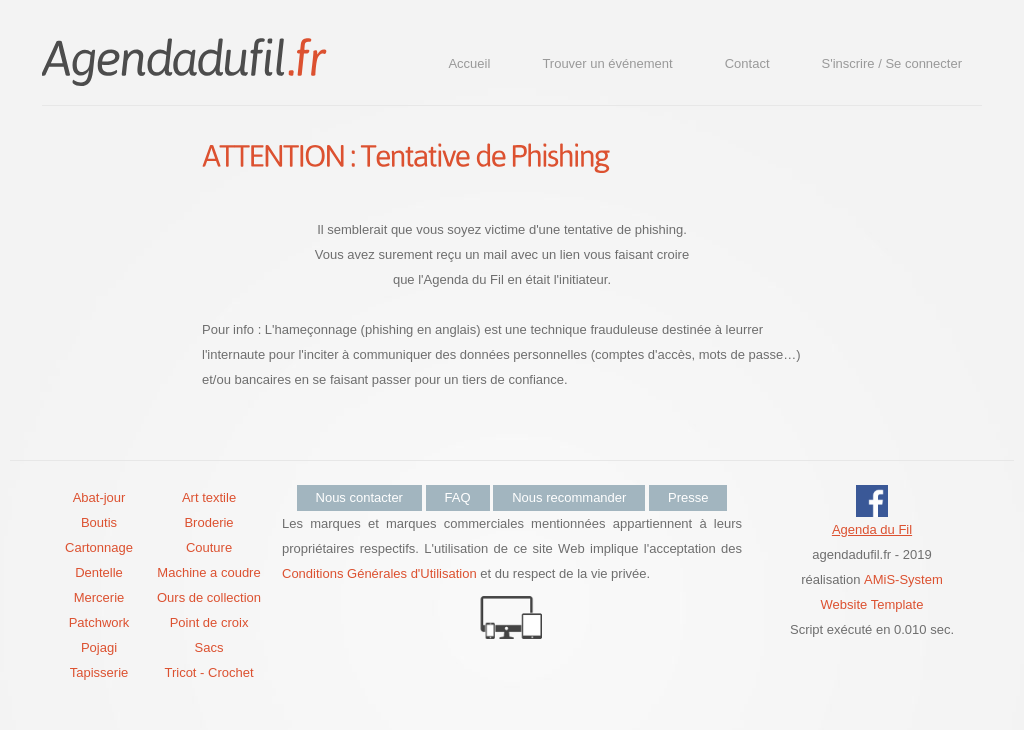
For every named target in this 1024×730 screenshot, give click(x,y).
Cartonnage (99, 547)
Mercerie (99, 597)
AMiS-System (903, 579)
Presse (688, 497)
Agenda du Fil (872, 529)
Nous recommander (569, 497)
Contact (747, 63)
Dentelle (99, 572)
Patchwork (99, 622)
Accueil (469, 63)
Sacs (209, 647)
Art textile (209, 497)
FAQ (458, 497)
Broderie (208, 522)
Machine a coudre (208, 572)
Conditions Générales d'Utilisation (379, 573)
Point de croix (209, 622)
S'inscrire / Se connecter (892, 63)
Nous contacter (359, 497)
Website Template (872, 604)
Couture (209, 547)
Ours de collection (209, 597)
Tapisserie (99, 672)
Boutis (99, 522)
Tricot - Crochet (208, 672)
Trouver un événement (607, 63)
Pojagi (99, 647)
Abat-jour (99, 497)
